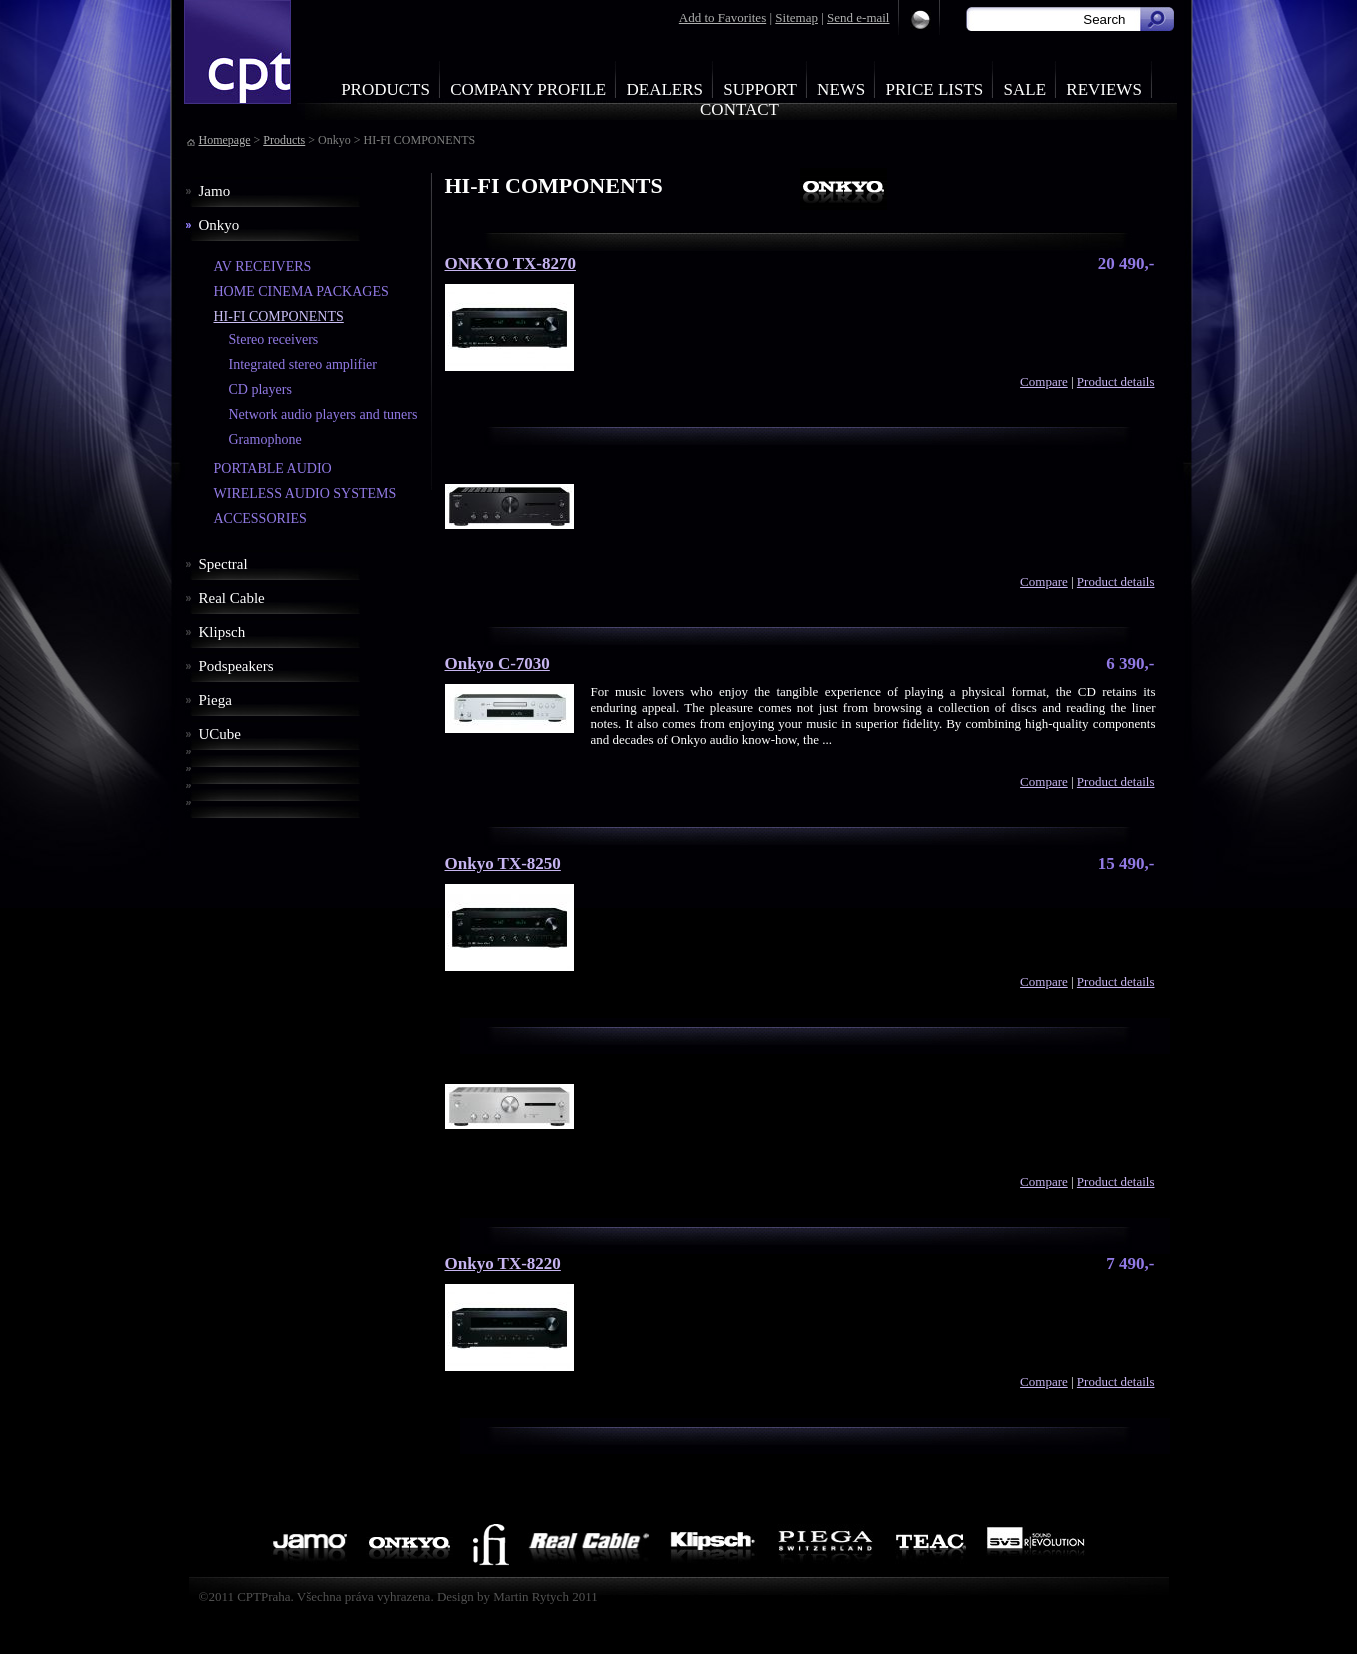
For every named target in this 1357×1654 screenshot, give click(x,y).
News (841, 89)
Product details (1116, 381)
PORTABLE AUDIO (273, 468)
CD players (260, 389)
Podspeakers (236, 666)
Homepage (225, 140)
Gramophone (265, 439)
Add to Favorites (722, 17)
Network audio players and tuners (323, 414)
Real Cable (232, 598)
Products (385, 89)
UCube (220, 734)
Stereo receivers (274, 339)
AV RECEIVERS (263, 266)
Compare (1044, 381)
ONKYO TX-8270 (510, 263)
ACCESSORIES (260, 518)
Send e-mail (858, 17)
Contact (739, 109)
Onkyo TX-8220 (503, 1263)
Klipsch (222, 632)
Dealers (664, 89)
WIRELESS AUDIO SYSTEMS (305, 493)
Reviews (1104, 89)
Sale (1025, 89)
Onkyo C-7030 (497, 663)
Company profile (528, 89)
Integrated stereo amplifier (303, 364)
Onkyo (219, 225)
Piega (215, 700)
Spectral (223, 564)
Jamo (215, 191)
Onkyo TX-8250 (503, 863)
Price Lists (935, 89)
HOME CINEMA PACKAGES (301, 291)
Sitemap (796, 17)
